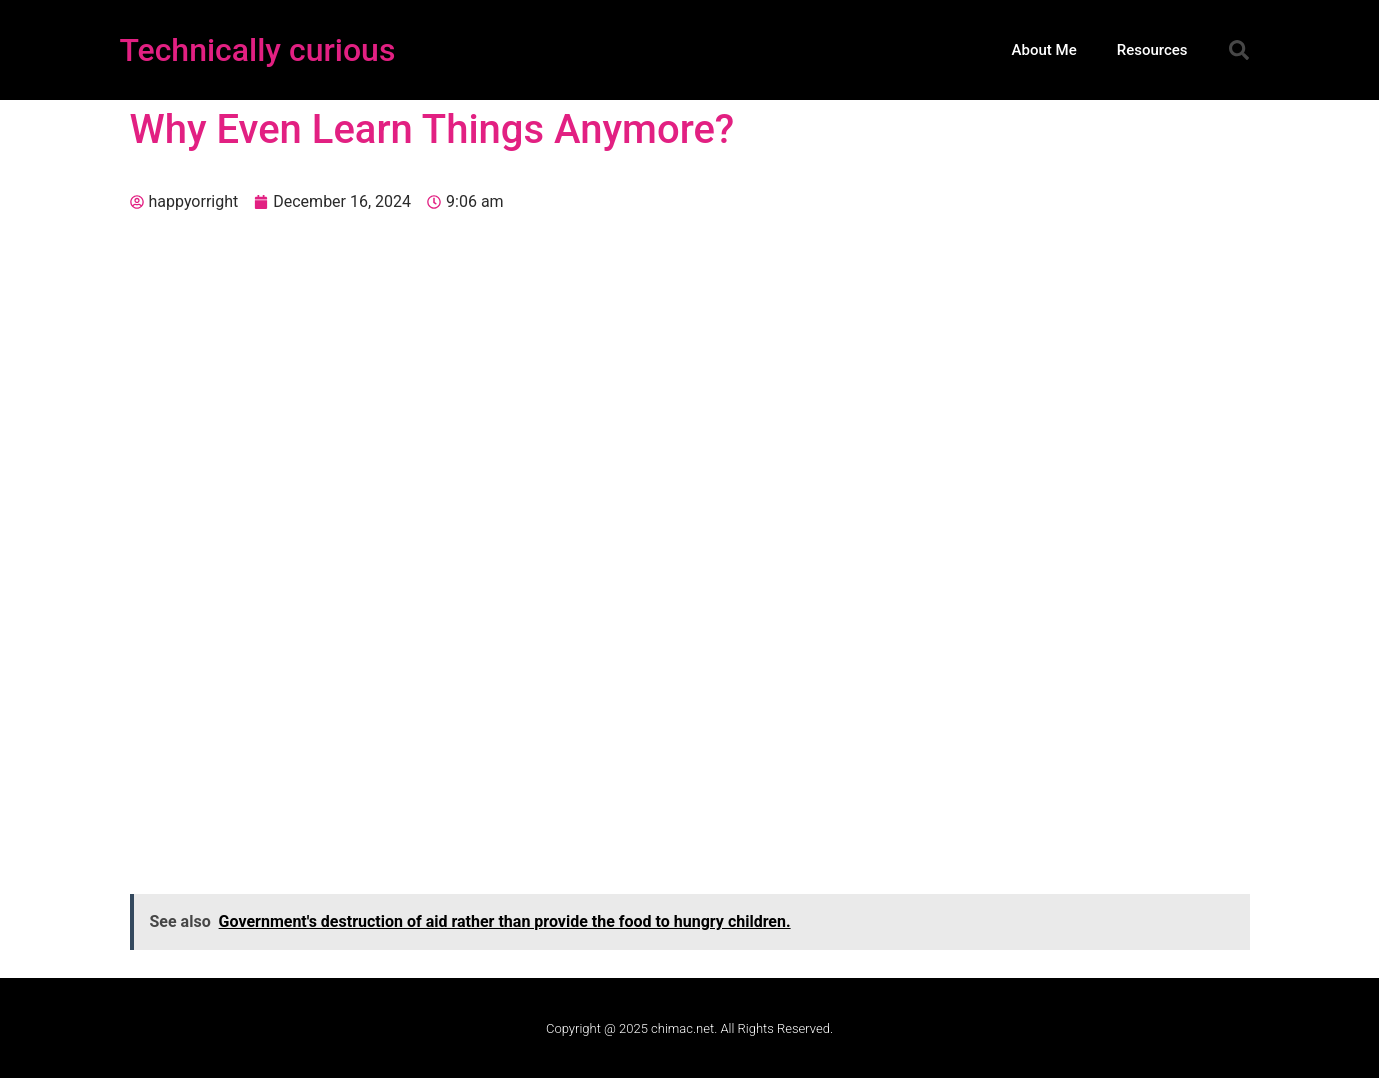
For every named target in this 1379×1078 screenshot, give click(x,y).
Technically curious (258, 50)
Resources (1152, 50)
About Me (1044, 50)
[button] (1239, 50)
